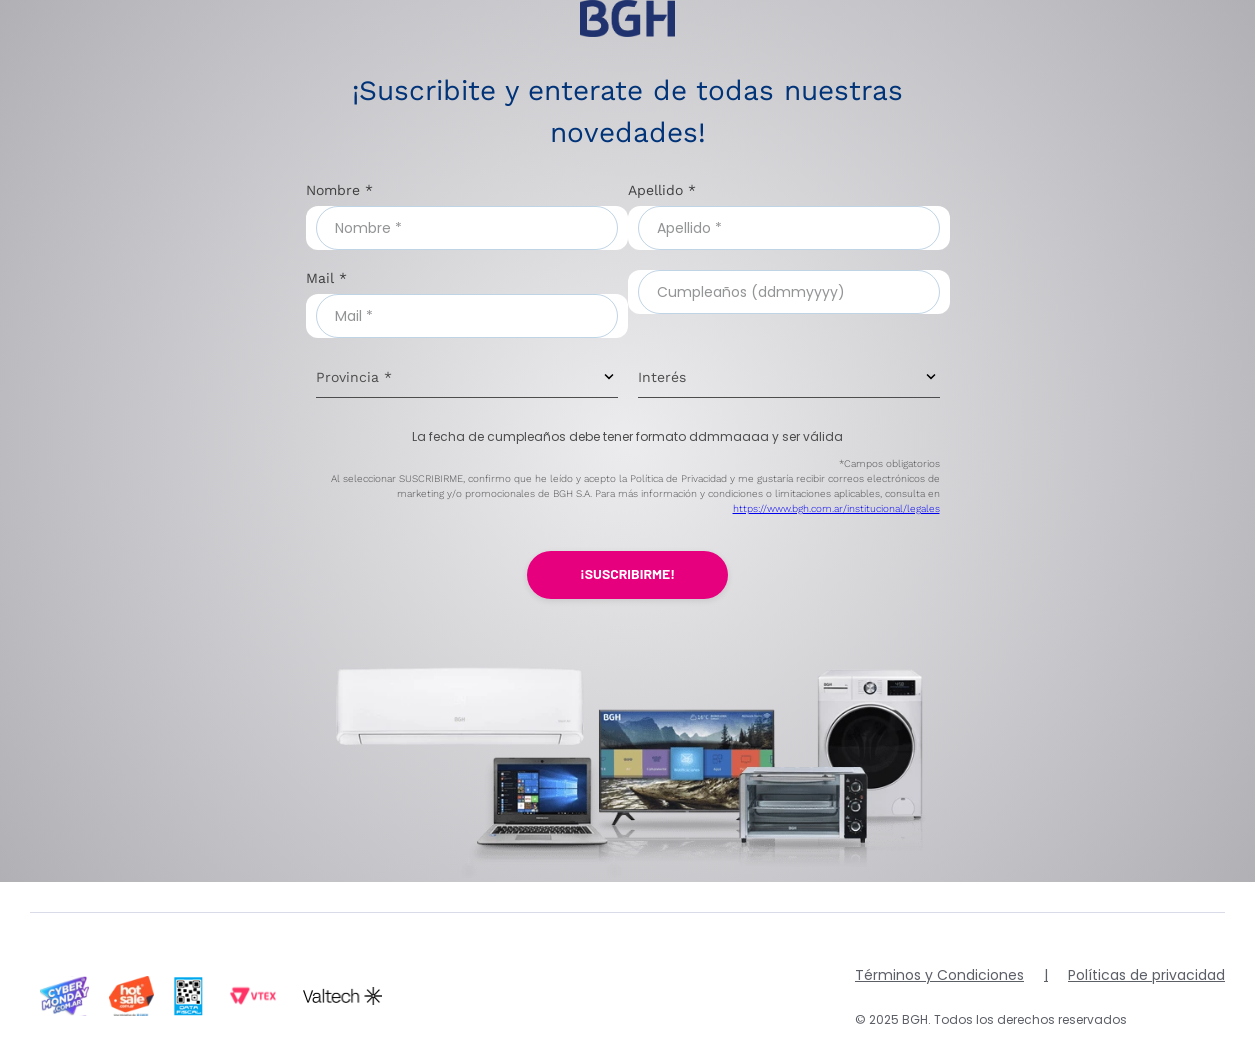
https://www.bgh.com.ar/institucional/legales (836, 508)
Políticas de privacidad (1146, 975)
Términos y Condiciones (939, 975)
